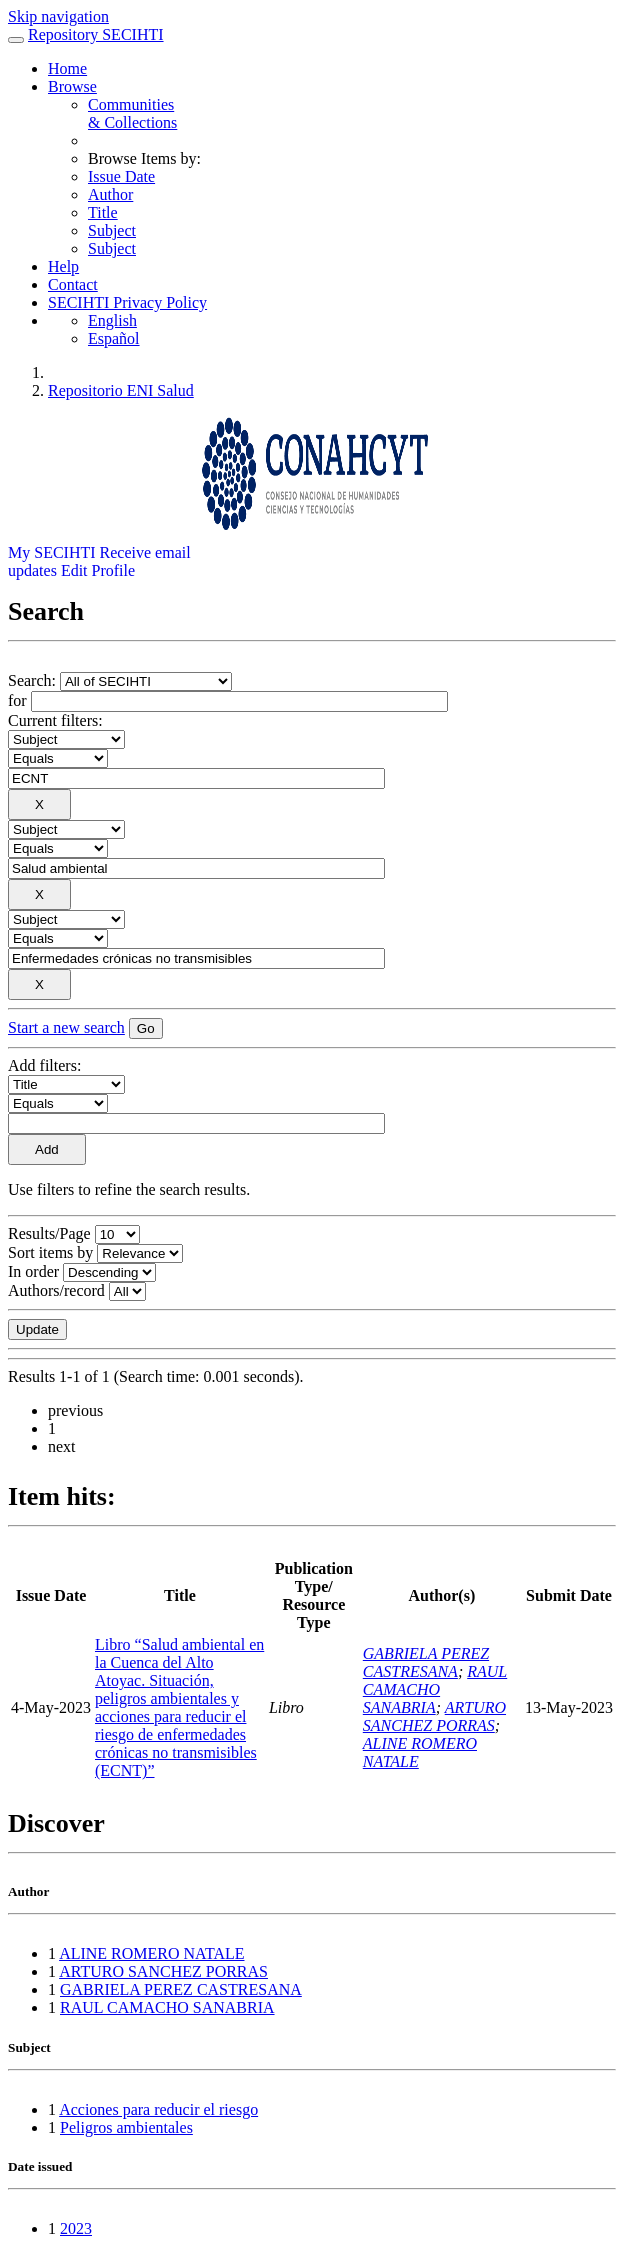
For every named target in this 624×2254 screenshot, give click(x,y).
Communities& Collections (132, 113)
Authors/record (56, 1290)
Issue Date (121, 176)
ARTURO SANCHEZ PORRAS (434, 1716)
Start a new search (66, 1027)
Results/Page (49, 1233)
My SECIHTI (52, 552)
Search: (34, 680)
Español (114, 338)
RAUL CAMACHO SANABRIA (435, 1689)
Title (103, 212)
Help (63, 266)
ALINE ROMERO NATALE (151, 1953)
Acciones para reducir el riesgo (158, 2109)
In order (33, 1271)
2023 (76, 2228)
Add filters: (44, 1065)
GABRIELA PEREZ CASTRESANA (426, 1662)
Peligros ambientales (126, 2127)
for (17, 700)
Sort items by (50, 1252)
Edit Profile (98, 570)
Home (67, 68)
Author (110, 194)
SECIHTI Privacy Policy (127, 302)
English (112, 320)
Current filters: (55, 720)
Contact (73, 284)
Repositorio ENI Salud (121, 390)
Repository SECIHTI (96, 34)
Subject (112, 230)
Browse (72, 86)
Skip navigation (58, 16)
